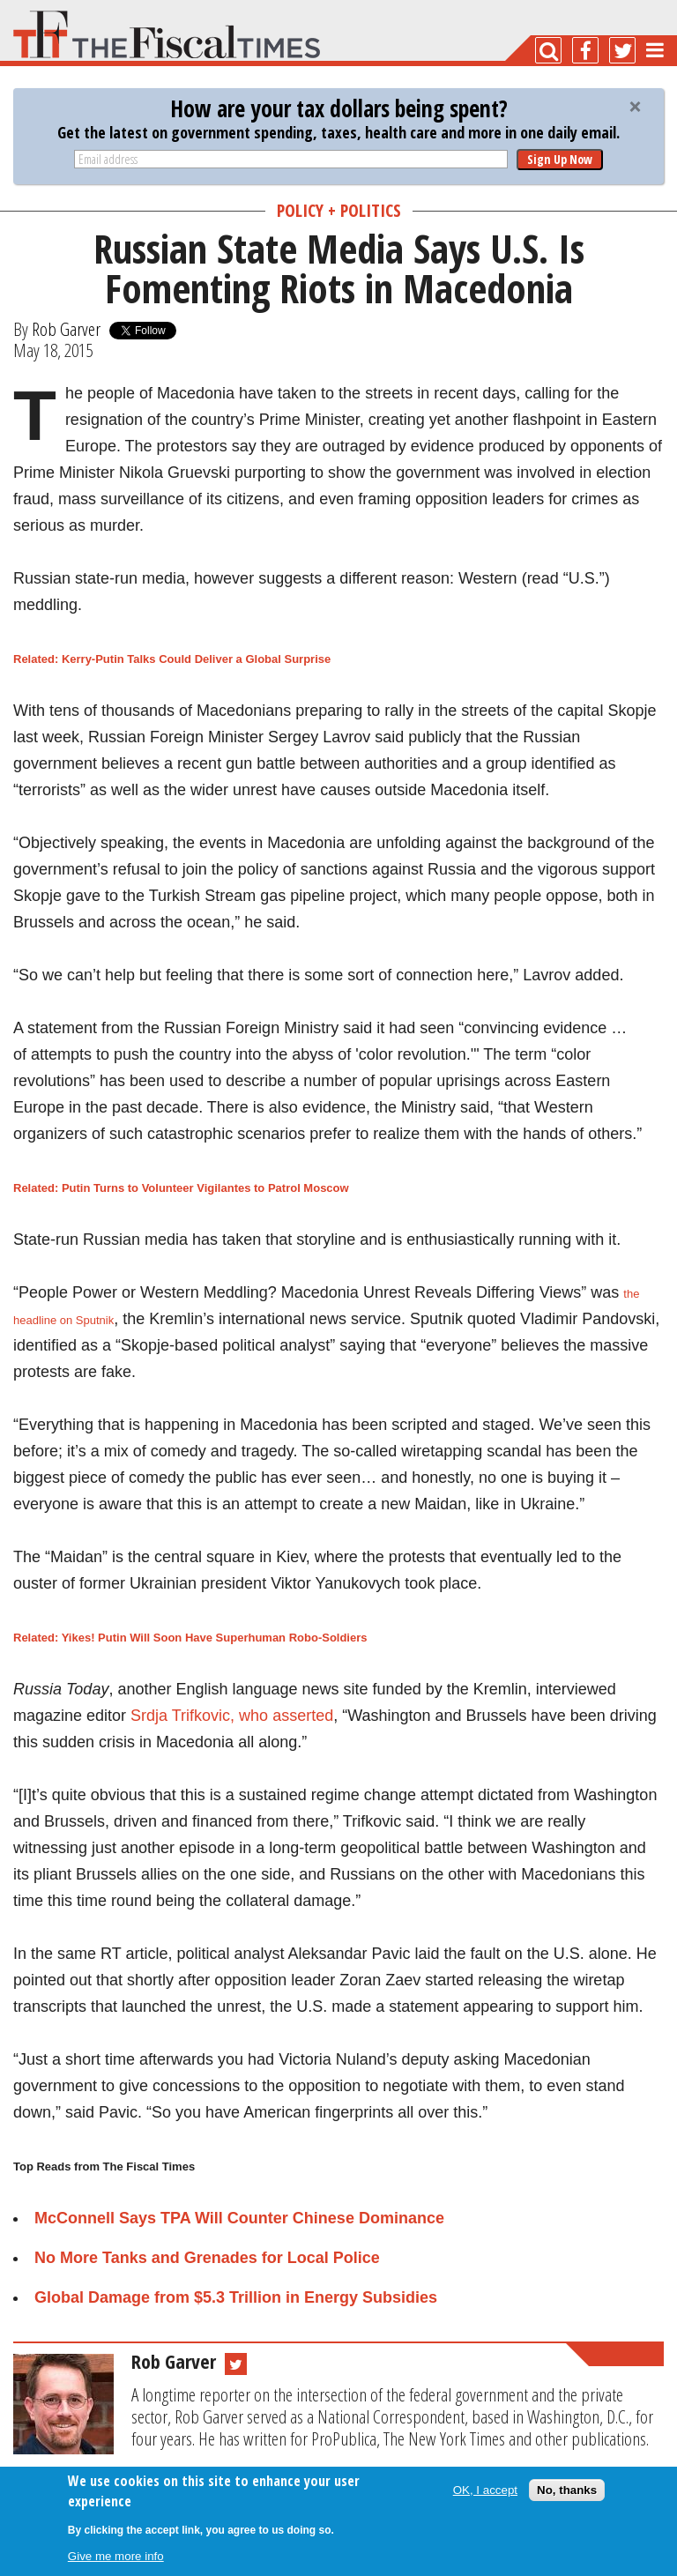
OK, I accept (485, 2490)
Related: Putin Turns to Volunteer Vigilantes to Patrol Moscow (181, 1188)
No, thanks (567, 2490)
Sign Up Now (559, 159)
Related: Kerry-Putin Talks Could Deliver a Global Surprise (172, 659)
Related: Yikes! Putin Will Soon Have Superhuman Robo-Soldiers (190, 1637)
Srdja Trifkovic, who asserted (231, 1715)
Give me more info (116, 2556)
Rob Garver (66, 328)
